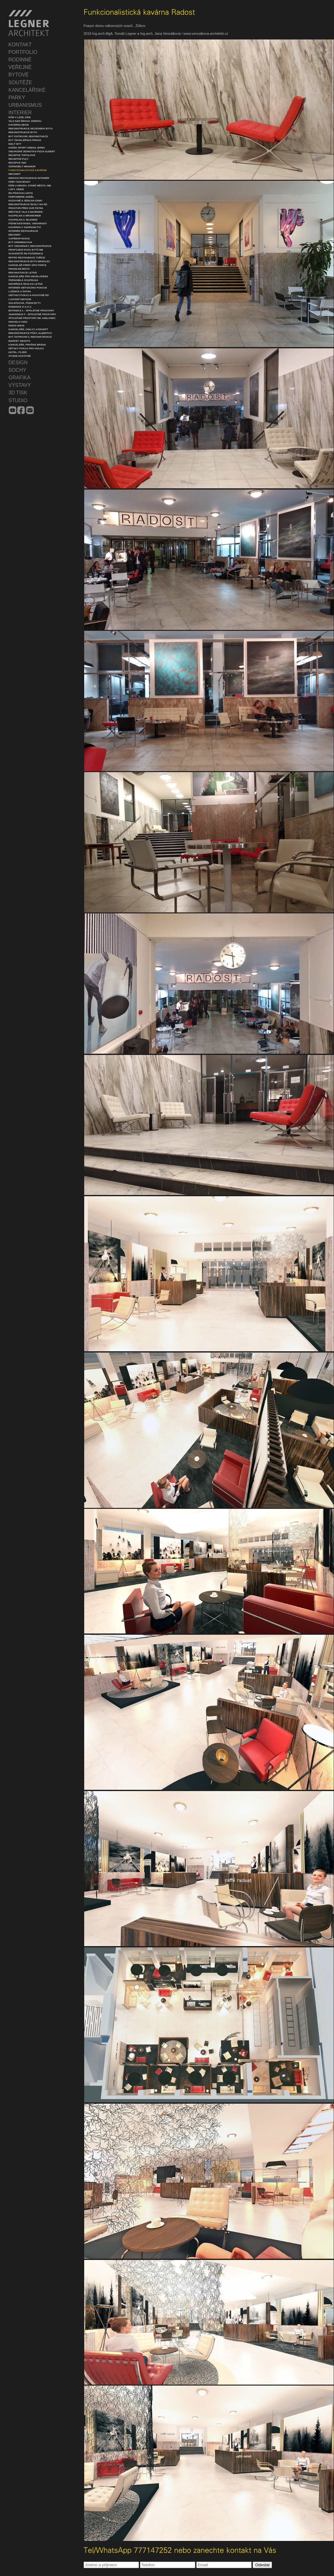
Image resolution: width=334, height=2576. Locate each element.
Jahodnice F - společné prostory (32, 314)
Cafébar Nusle (19, 238)
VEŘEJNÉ (20, 67)
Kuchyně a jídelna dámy (25, 200)
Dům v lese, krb (19, 117)
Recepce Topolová (21, 155)
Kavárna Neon (18, 124)
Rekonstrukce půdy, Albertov (30, 333)
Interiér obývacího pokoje (27, 287)
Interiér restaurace (23, 231)
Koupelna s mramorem (24, 215)
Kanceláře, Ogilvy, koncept (28, 329)
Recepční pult (18, 159)
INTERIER (20, 112)
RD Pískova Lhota (20, 193)
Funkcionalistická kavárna (27, 170)
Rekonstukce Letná (22, 272)
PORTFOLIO (22, 52)
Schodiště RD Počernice (25, 253)
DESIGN (18, 362)
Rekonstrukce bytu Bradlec (29, 261)
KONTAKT (20, 44)
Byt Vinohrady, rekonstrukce (29, 246)
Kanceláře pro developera (28, 276)
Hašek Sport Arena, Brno (26, 147)
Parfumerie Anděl (21, 196)
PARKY (16, 97)
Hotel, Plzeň (17, 352)
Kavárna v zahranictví (24, 227)
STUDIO (17, 400)
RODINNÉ (20, 59)
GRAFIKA (19, 377)
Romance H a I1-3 (19, 306)
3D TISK (17, 392)
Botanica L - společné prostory (31, 310)
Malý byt (14, 144)
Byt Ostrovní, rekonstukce (28, 136)
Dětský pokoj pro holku (26, 348)
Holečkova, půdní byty (24, 303)
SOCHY (17, 370)
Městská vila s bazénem (25, 211)
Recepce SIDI (17, 162)
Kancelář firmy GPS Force (27, 265)
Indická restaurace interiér (28, 178)
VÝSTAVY (19, 385)
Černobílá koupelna (23, 280)
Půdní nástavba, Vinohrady (27, 223)
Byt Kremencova (20, 242)
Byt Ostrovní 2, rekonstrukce (30, 336)
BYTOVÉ (18, 74)
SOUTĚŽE (20, 82)
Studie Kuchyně (19, 356)
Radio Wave (16, 325)
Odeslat (262, 2565)
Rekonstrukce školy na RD (27, 204)
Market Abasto (19, 341)
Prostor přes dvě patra (25, 208)
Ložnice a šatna (19, 291)
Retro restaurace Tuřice (26, 257)
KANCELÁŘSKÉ (26, 90)
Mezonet (14, 174)
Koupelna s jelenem (22, 219)
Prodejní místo (19, 268)
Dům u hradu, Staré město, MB (29, 185)
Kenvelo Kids (17, 321)
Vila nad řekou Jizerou (25, 121)
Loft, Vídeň (16, 189)
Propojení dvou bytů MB (25, 249)
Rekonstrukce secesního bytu (30, 128)
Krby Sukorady (19, 181)
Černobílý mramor (21, 166)
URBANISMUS (25, 105)
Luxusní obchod (19, 299)
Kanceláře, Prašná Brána (27, 344)
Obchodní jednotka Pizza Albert (31, 151)
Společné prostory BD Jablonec (32, 318)
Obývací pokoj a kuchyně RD (28, 295)
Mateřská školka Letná (25, 284)
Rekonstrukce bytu (22, 132)
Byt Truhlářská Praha (24, 140)
